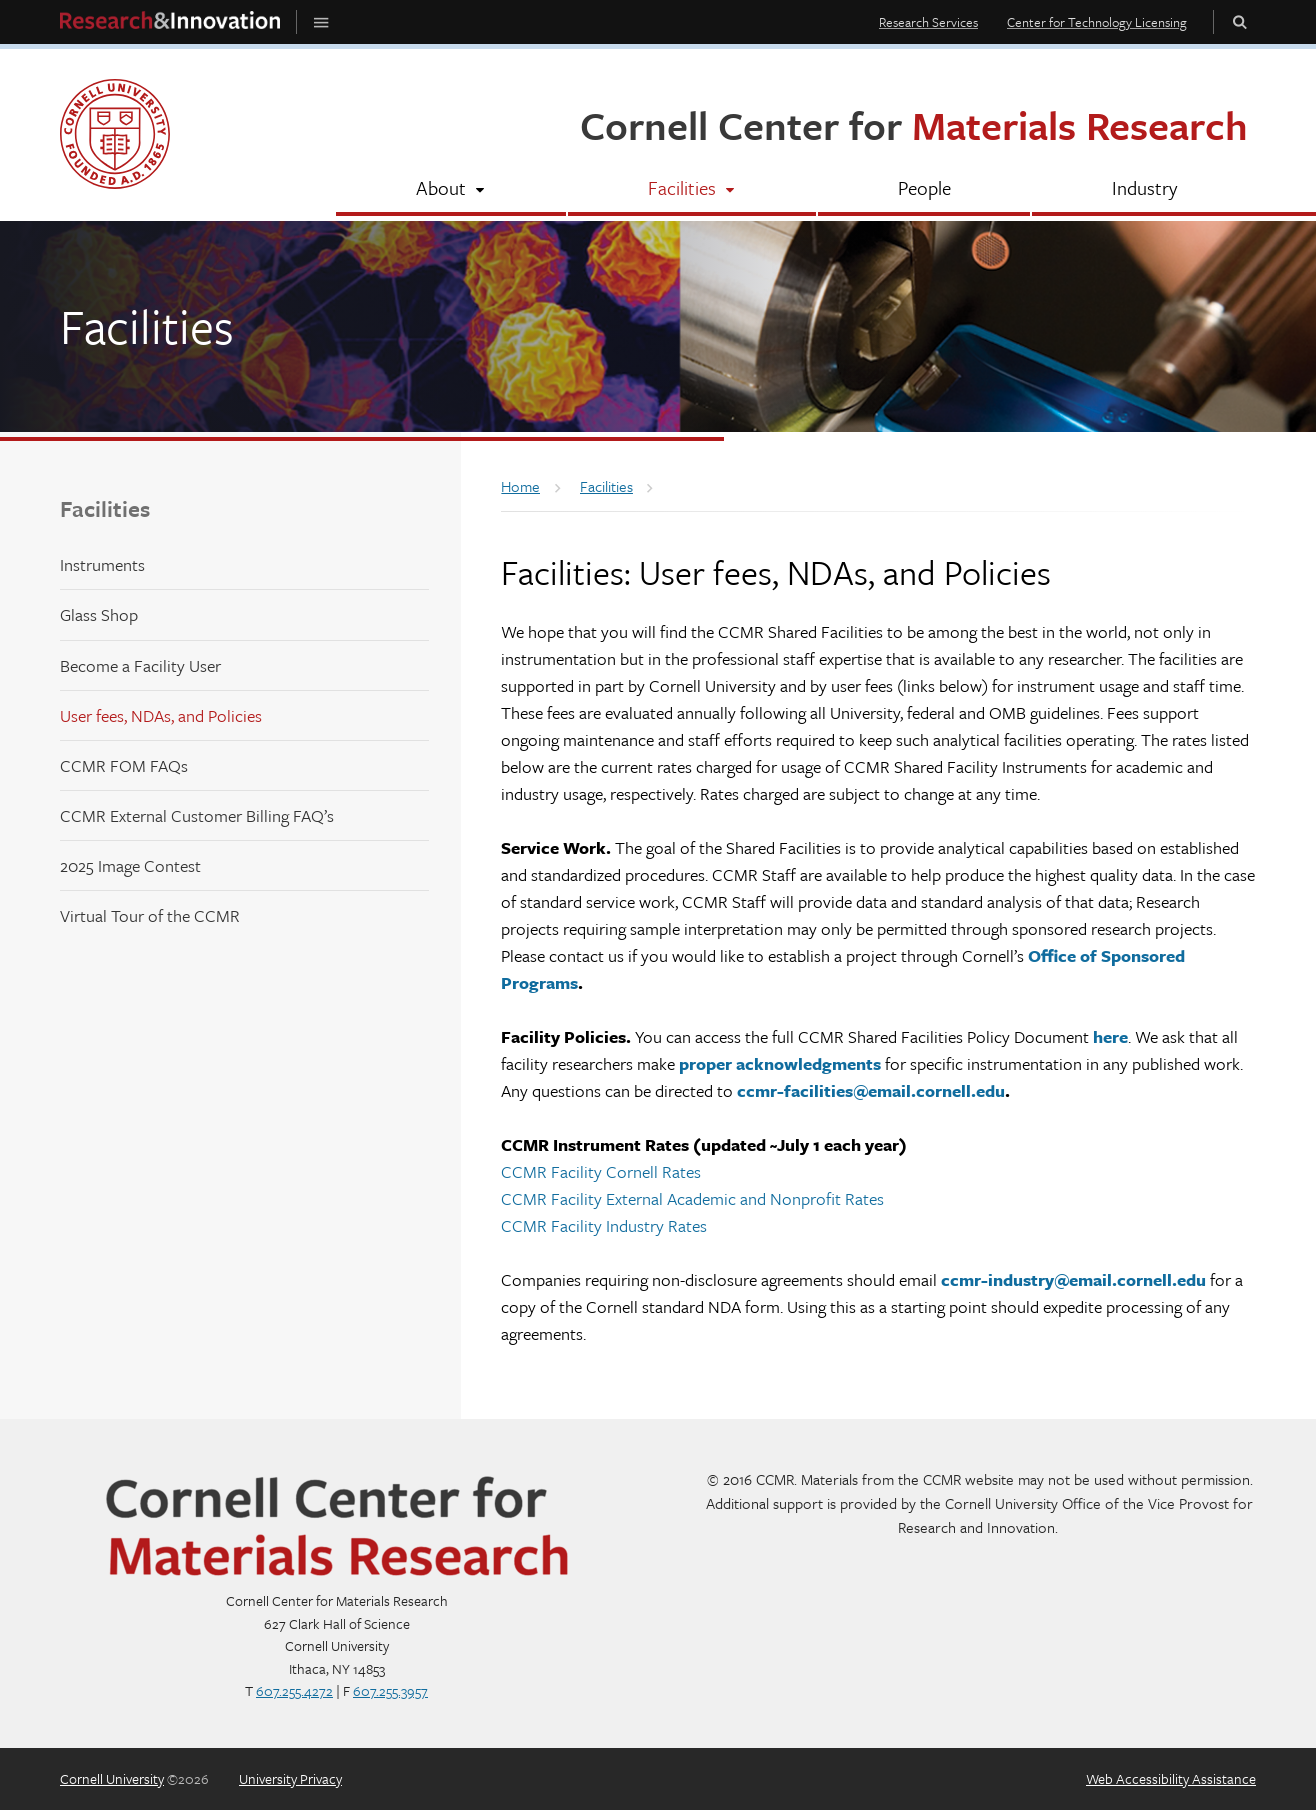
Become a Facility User (140, 665)
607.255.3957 (390, 1690)
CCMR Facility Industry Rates (604, 1225)
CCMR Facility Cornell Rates (601, 1171)
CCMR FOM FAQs (124, 765)
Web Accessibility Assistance (1171, 1778)
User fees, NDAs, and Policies (161, 715)
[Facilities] (692, 190)
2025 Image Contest (130, 865)
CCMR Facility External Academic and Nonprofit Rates (692, 1198)
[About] (451, 190)
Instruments (102, 564)
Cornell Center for (914, 124)
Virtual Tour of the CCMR (150, 915)
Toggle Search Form (1240, 21)
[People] (924, 190)
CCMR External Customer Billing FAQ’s (197, 815)
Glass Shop (99, 614)
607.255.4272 (294, 1690)
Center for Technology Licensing (1097, 22)
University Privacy (290, 1778)
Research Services (928, 22)
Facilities (105, 508)
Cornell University (112, 1778)
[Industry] (1144, 190)
